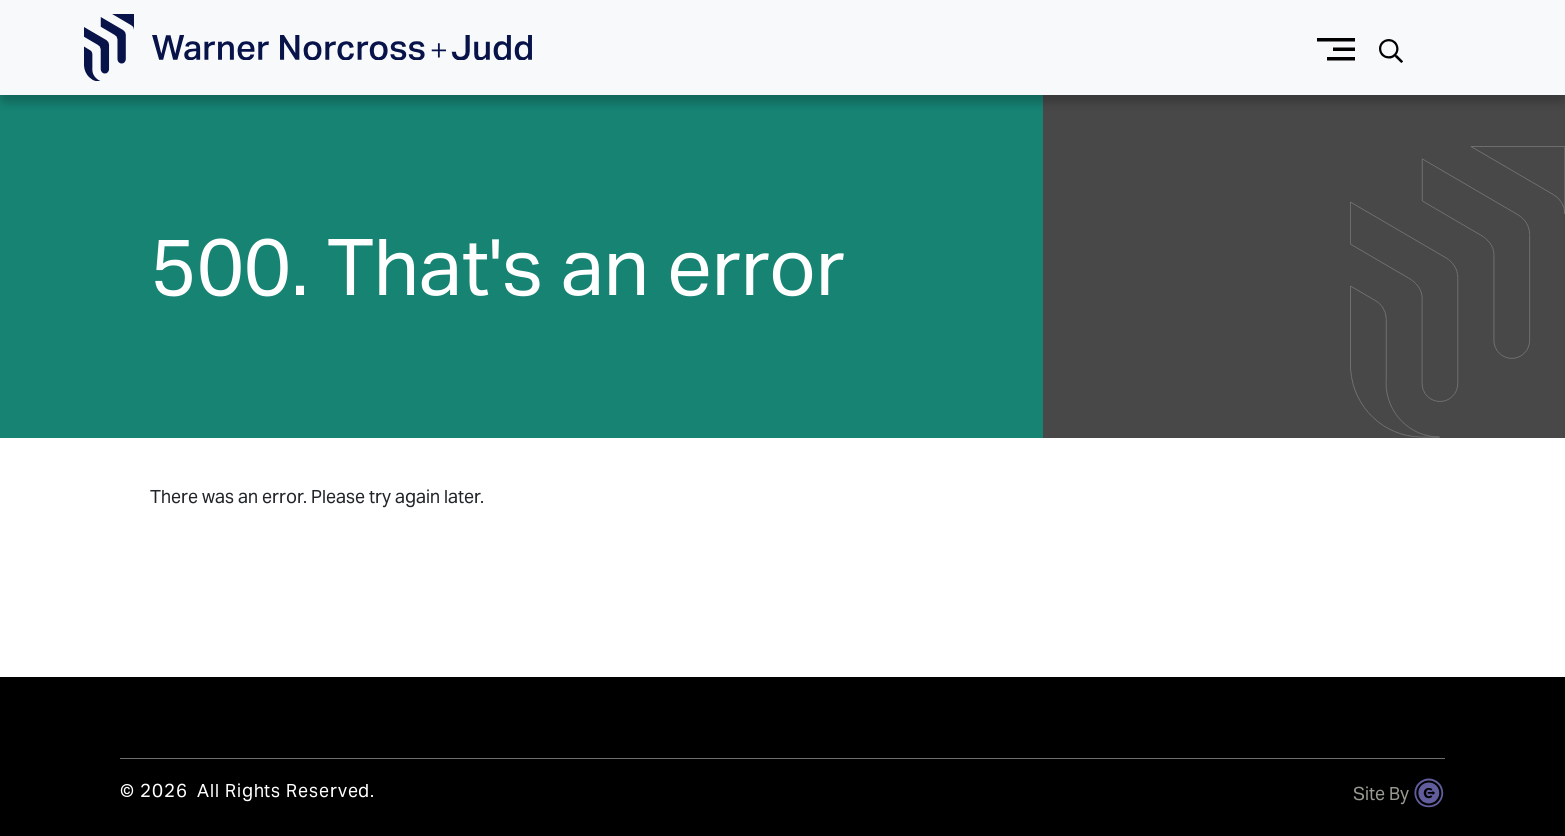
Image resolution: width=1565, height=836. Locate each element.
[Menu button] (1336, 47)
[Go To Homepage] (308, 48)
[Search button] (1391, 48)
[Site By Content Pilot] (1429, 793)
